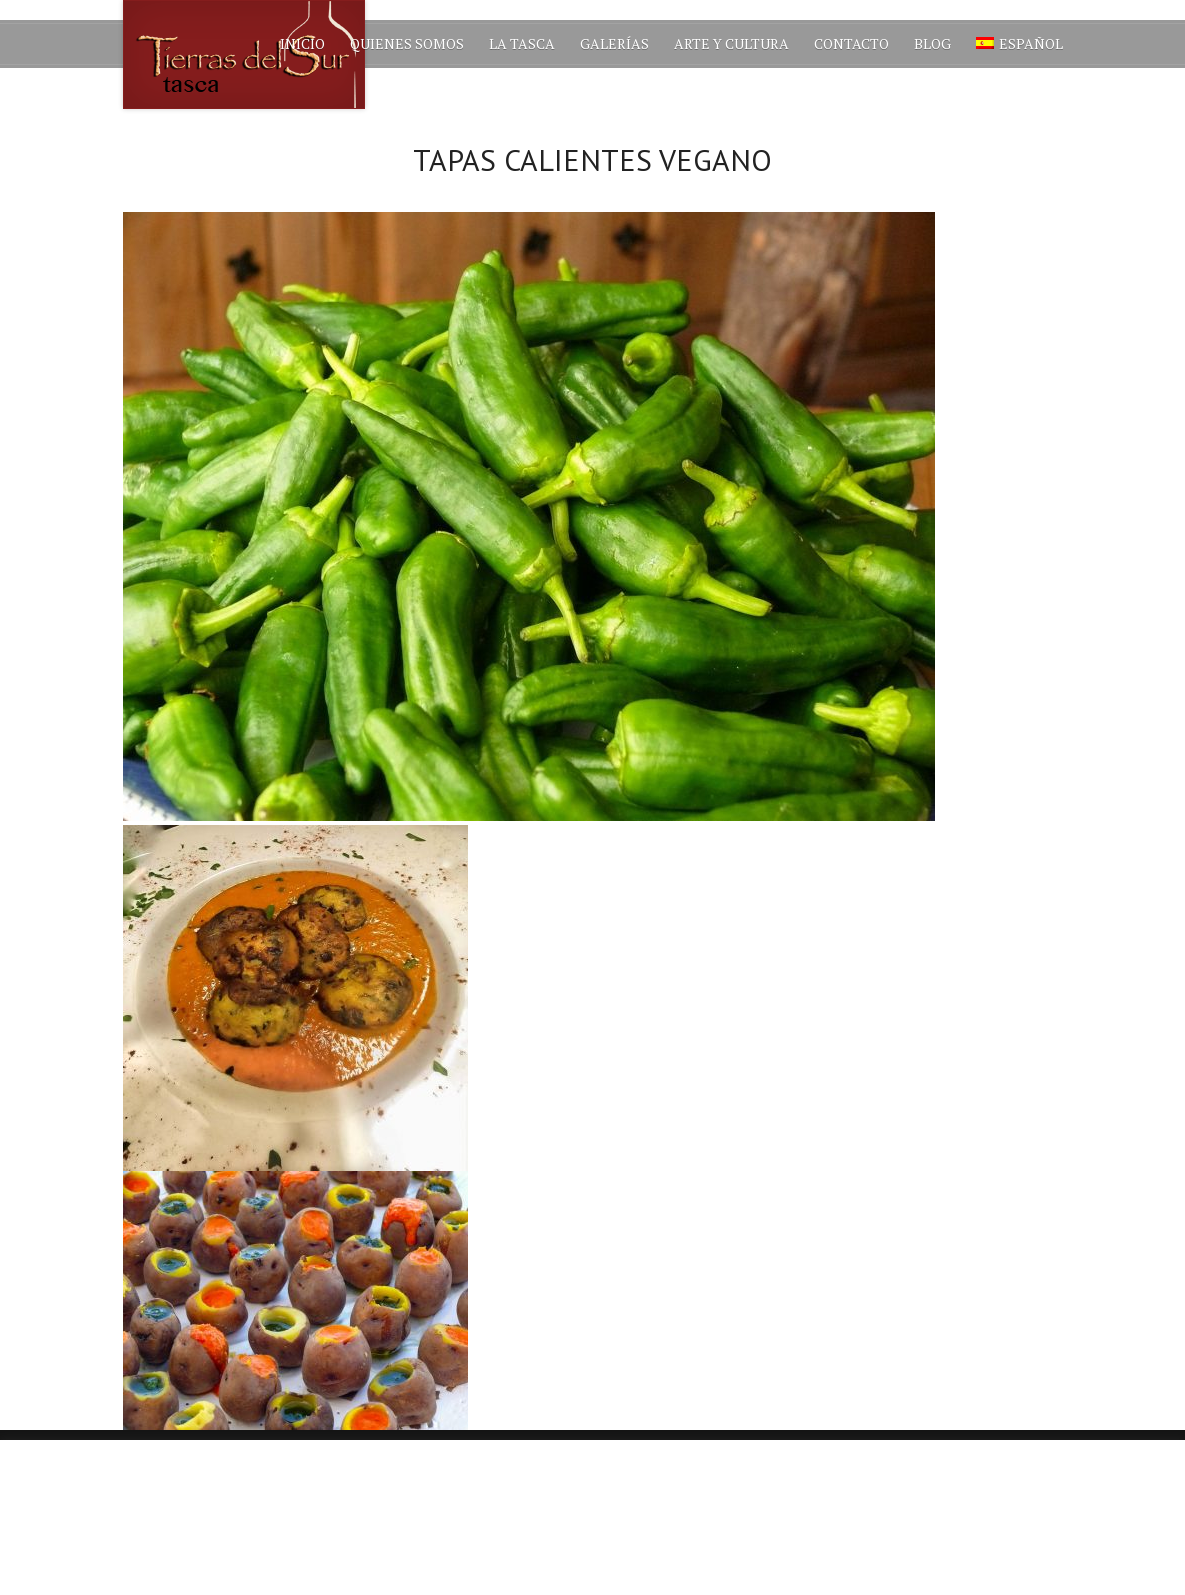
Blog (932, 43)
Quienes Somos (407, 43)
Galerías (614, 43)
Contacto (851, 43)
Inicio (302, 43)
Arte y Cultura (731, 43)
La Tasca (522, 43)
